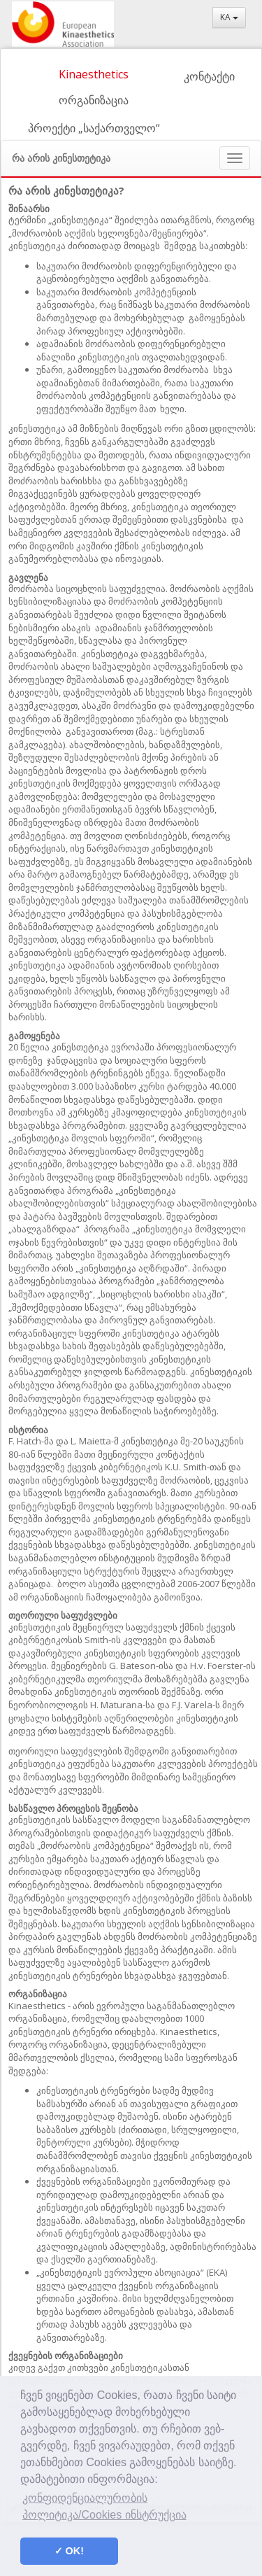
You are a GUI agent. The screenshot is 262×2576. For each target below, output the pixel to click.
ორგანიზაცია (94, 100)
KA (229, 17)
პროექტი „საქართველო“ (94, 128)
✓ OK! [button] (69, 2550)
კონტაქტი (209, 76)
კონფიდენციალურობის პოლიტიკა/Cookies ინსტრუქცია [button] (104, 2506)
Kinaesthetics (94, 74)
